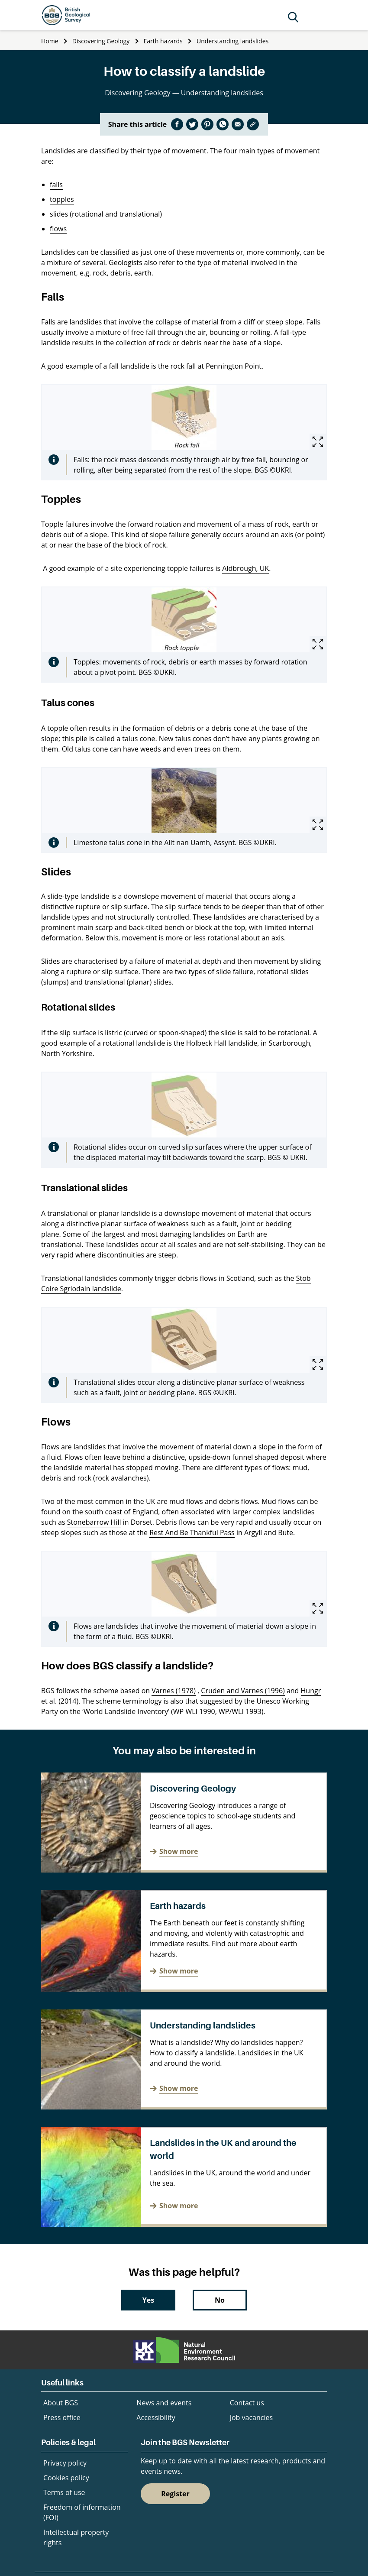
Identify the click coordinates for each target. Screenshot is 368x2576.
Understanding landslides (232, 41)
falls (56, 184)
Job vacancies (251, 2417)
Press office (62, 2417)
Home (49, 41)
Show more (178, 1851)
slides (59, 214)
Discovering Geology (100, 41)
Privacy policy (65, 2463)
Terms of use (64, 2492)
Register (175, 2493)
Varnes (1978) (174, 1690)
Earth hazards (163, 41)
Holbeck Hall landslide (221, 1043)
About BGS (60, 2403)
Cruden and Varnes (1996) (242, 1690)
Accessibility (155, 2417)
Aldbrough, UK (245, 568)
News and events (163, 2403)
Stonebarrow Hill (94, 1522)
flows (58, 228)
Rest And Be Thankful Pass (192, 1532)
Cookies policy (66, 2477)
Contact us (247, 2403)
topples (62, 199)
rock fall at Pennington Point (216, 366)
